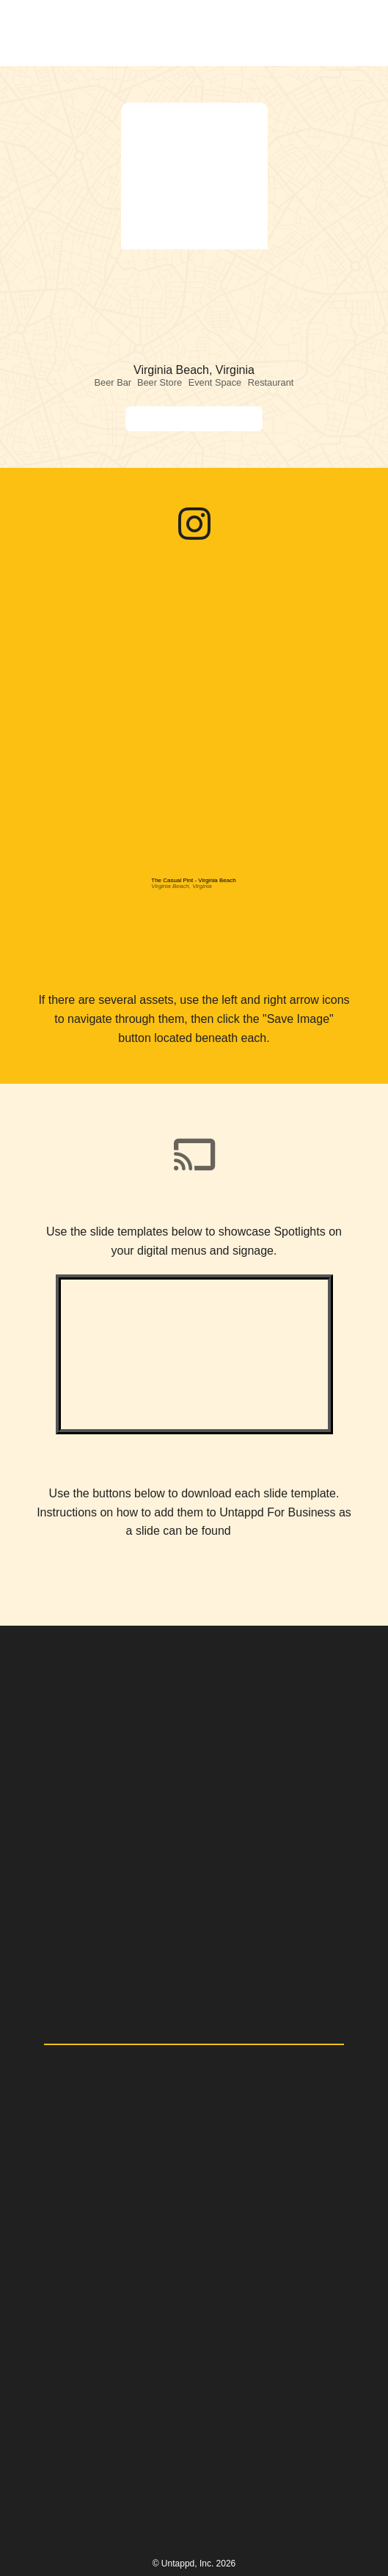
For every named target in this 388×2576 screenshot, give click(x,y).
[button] (354, 33)
